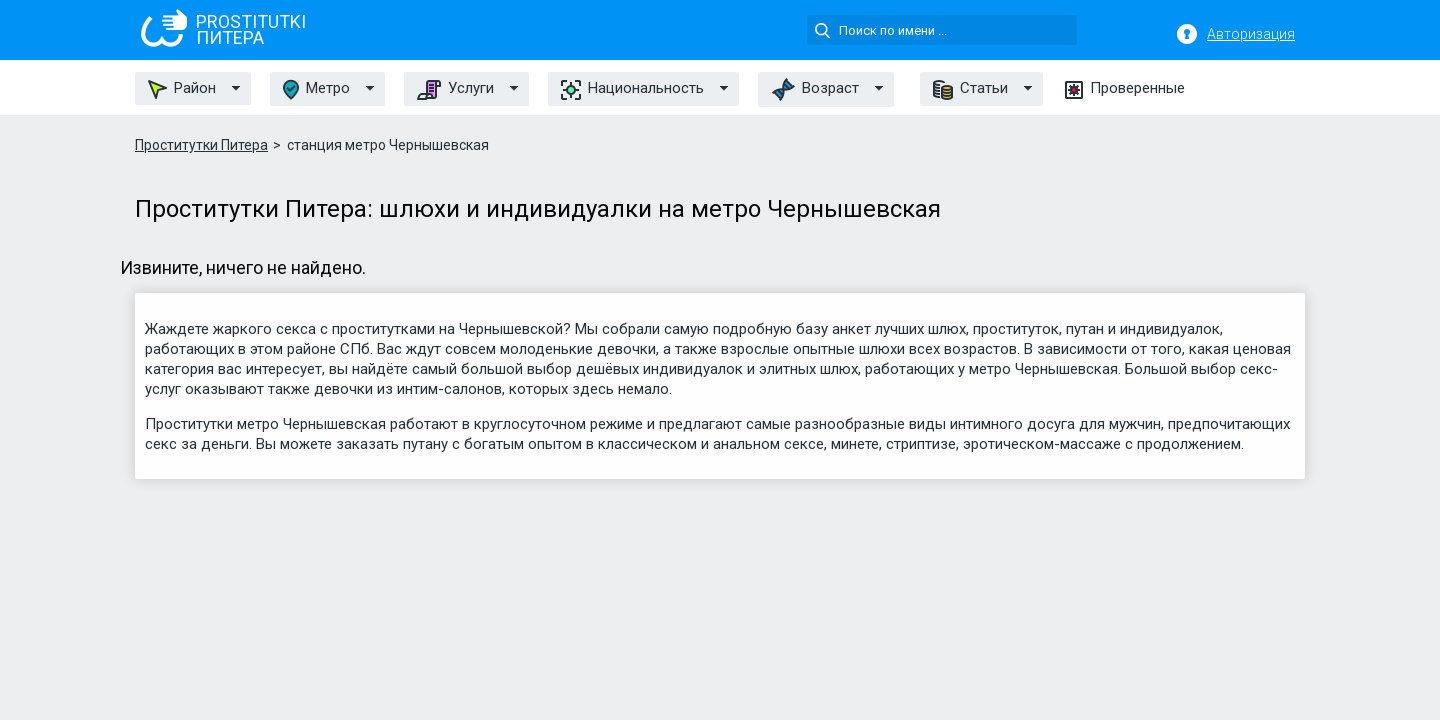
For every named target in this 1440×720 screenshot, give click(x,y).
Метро (316, 89)
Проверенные (1125, 88)
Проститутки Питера (201, 145)
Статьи (970, 89)
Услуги (455, 89)
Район (182, 89)
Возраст (815, 89)
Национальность (632, 89)
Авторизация (1251, 34)
